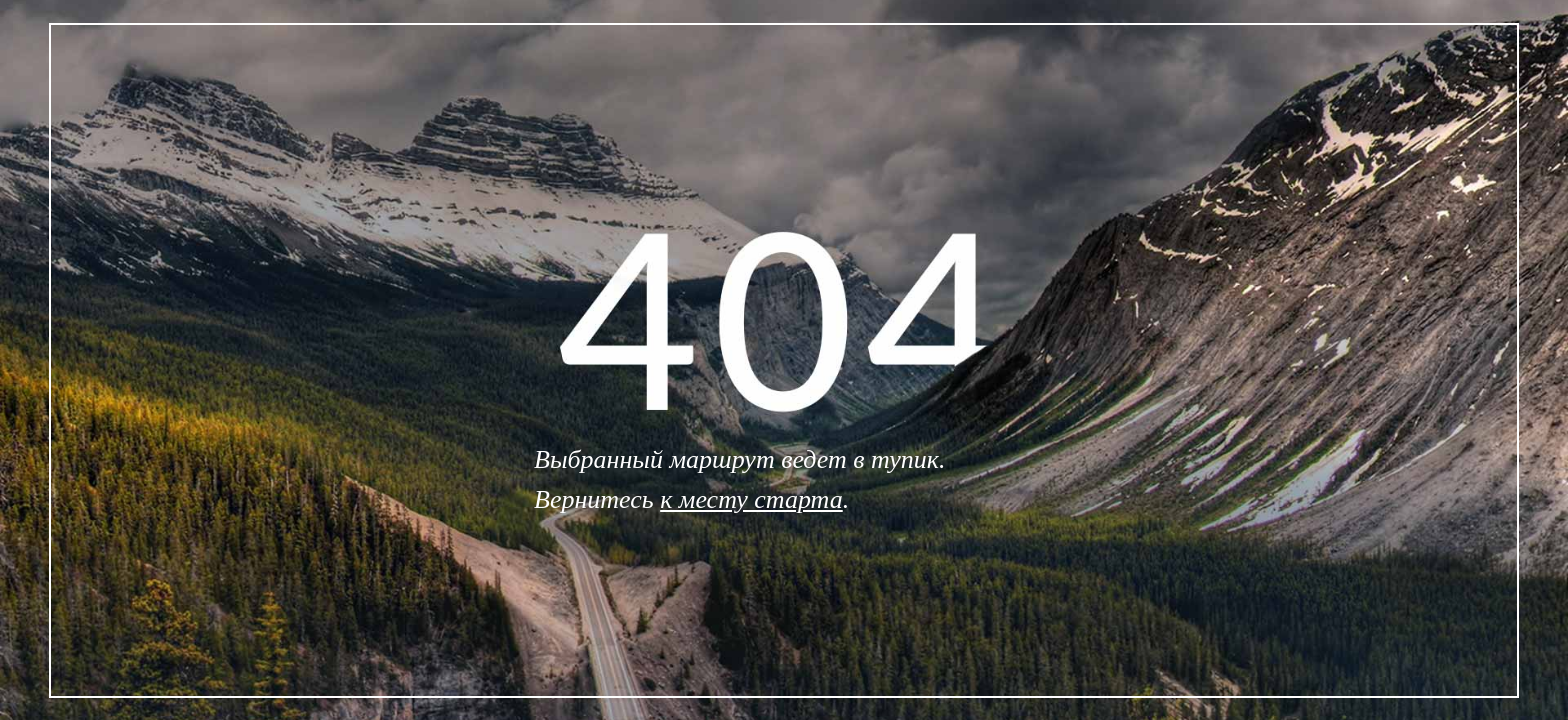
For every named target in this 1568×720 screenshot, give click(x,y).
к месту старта (751, 499)
